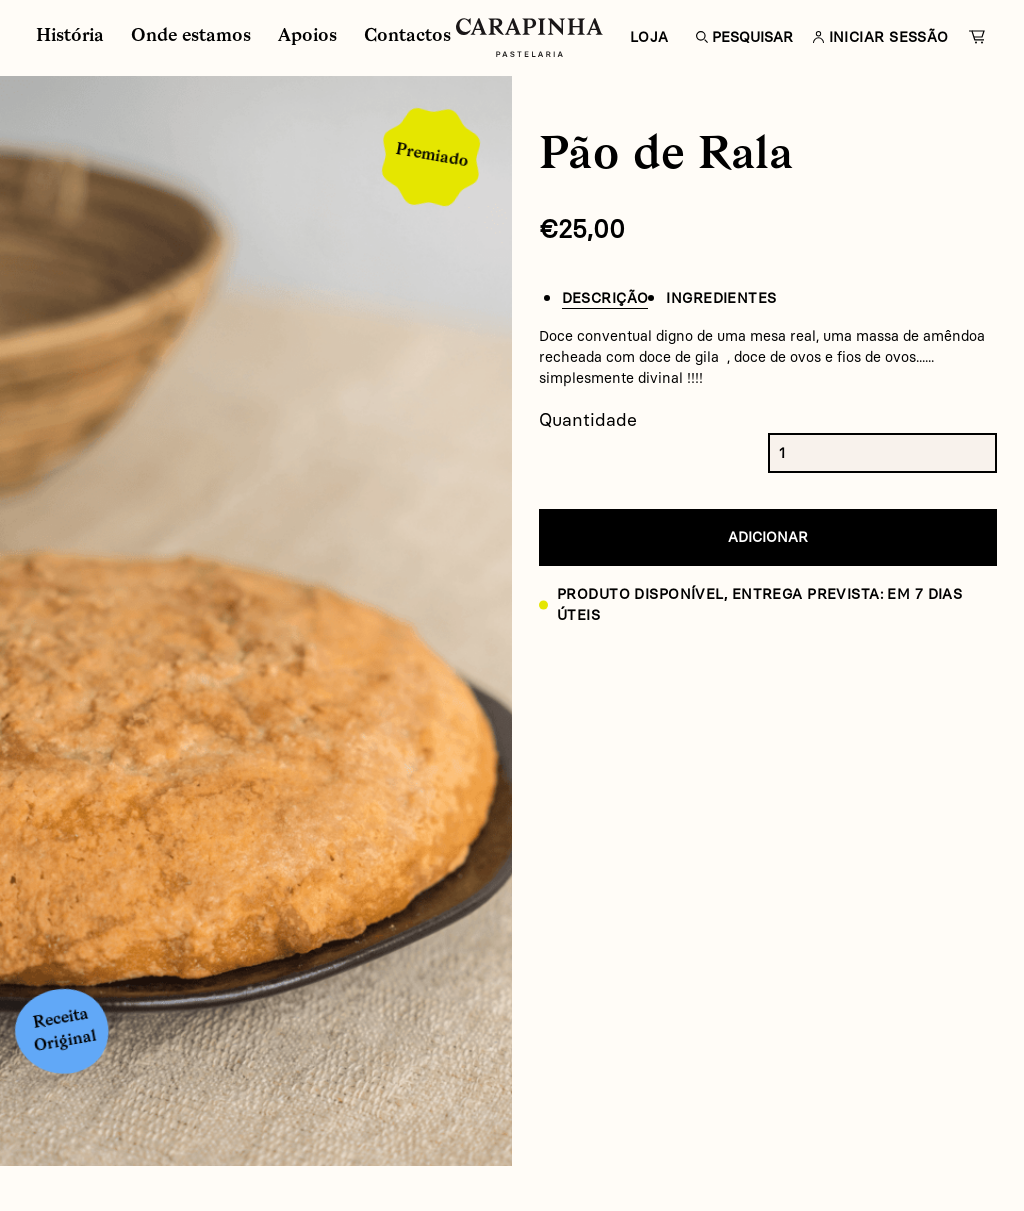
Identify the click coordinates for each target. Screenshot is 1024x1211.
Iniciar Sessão (875, 37)
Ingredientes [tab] (721, 298)
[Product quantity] (797, 453)
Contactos (407, 36)
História (70, 36)
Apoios (307, 36)
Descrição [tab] (605, 298)
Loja (649, 37)
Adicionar (768, 537)
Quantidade (588, 420)
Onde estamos (191, 36)
